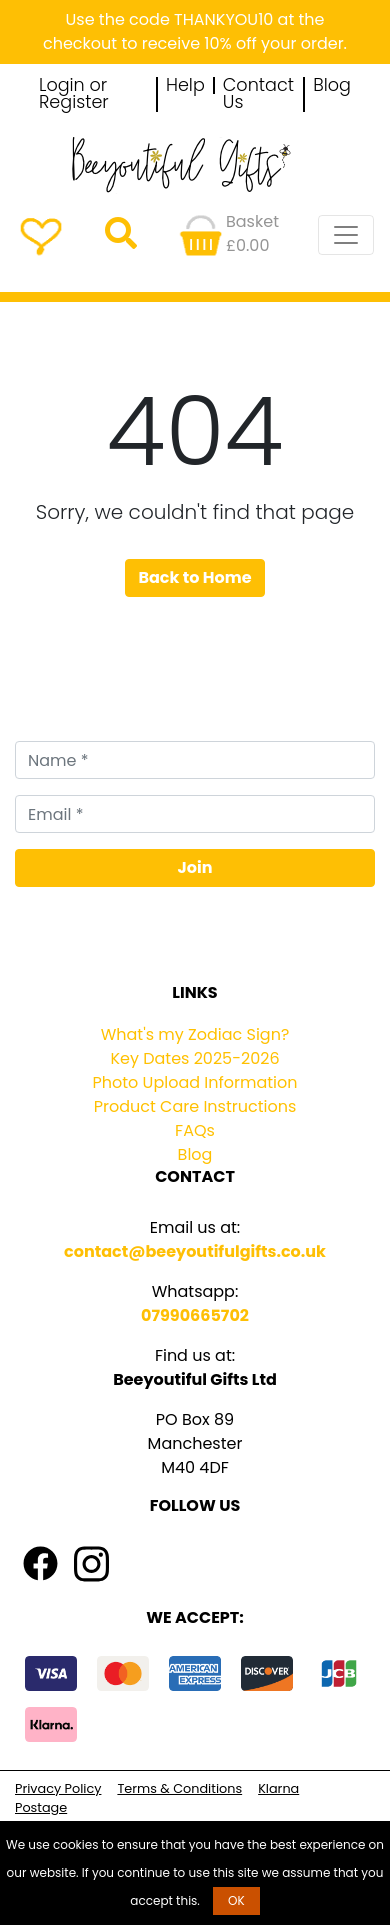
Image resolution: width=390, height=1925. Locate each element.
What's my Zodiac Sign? (195, 1034)
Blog (332, 86)
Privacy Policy (58, 1788)
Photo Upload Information (195, 1082)
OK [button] (236, 1900)
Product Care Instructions (195, 1106)
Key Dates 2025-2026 (194, 1058)
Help (185, 86)
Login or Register (74, 94)
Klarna (278, 1788)
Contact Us (258, 94)
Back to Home (194, 577)
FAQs (195, 1130)
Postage (41, 1807)
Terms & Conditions (179, 1788)
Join (195, 867)
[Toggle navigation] (346, 235)
